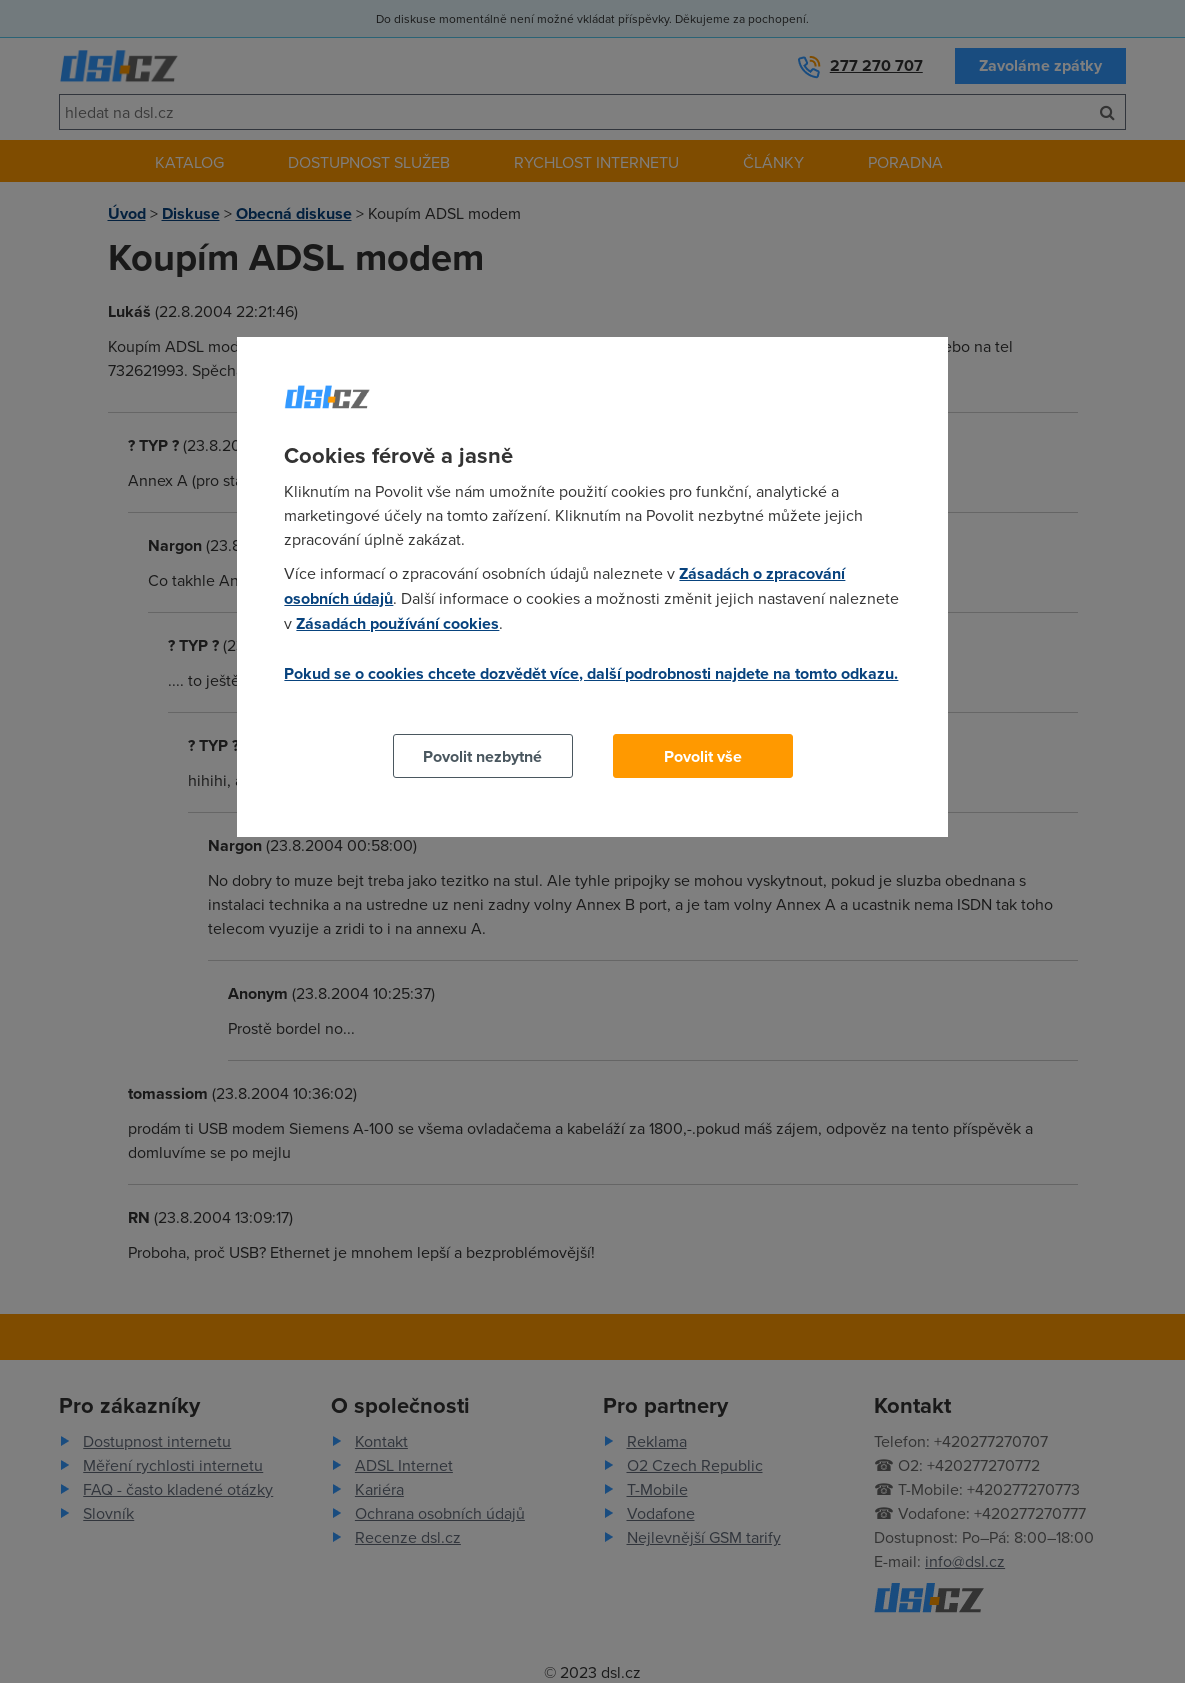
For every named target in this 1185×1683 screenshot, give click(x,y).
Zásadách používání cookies (397, 623)
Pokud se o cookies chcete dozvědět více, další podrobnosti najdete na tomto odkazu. (591, 673)
